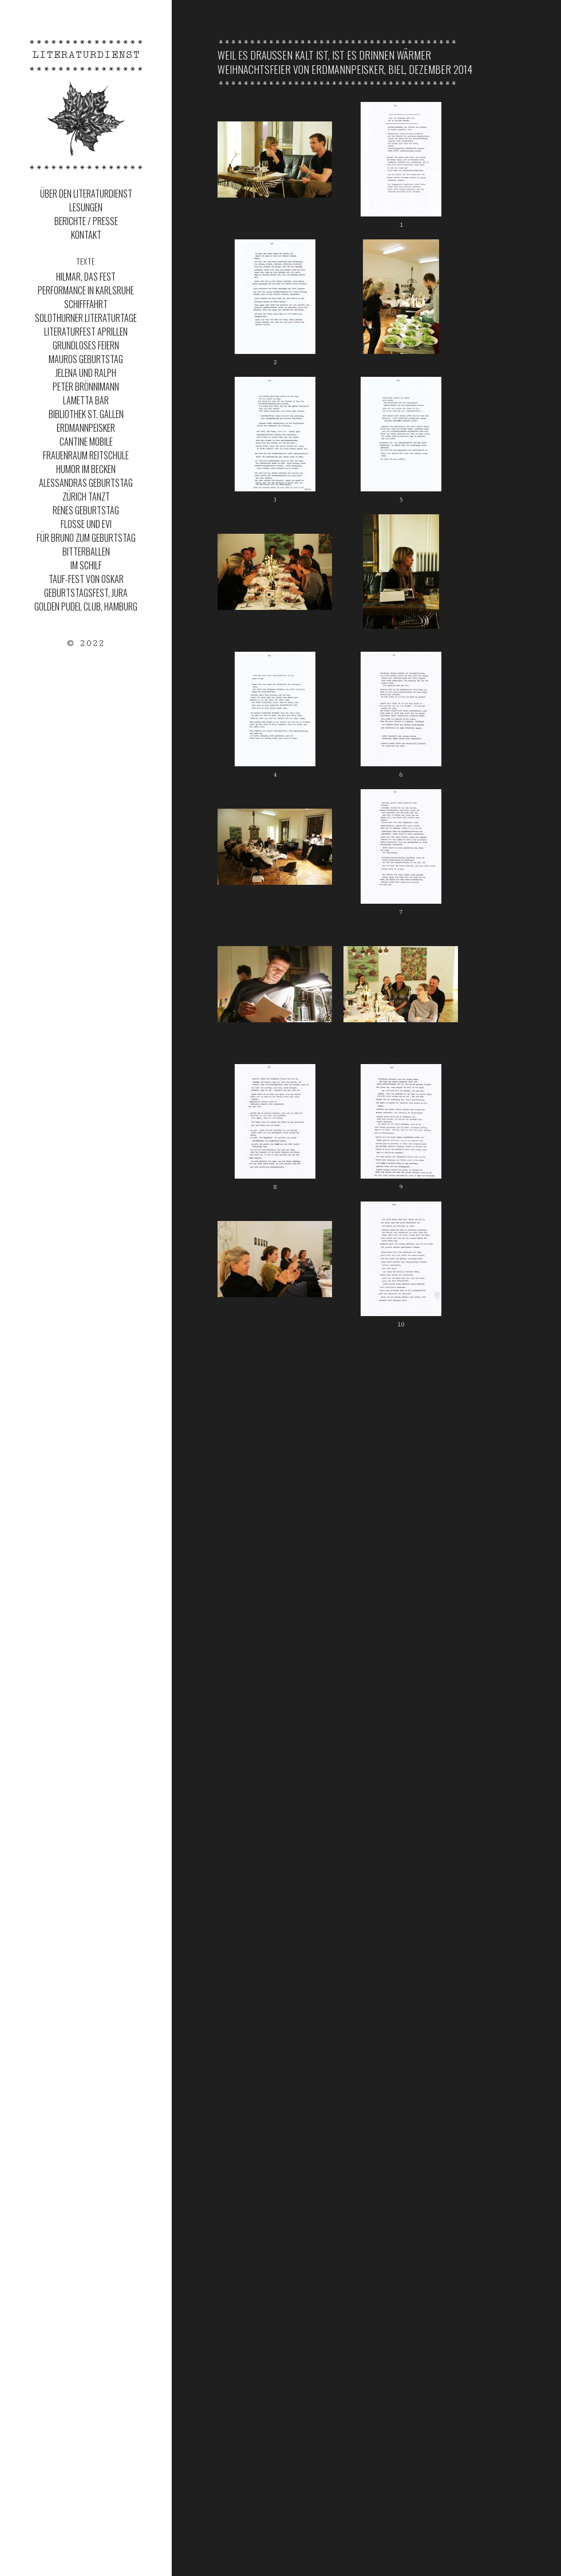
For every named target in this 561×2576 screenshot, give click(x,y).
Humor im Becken (86, 469)
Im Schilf (86, 565)
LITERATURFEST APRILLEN (86, 331)
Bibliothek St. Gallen (86, 414)
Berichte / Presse (86, 221)
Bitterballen (86, 551)
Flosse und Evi (86, 524)
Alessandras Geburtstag (86, 483)
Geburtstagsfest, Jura (86, 593)
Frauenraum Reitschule (86, 455)
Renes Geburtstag (86, 510)
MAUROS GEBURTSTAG (86, 359)
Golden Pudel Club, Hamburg (85, 606)
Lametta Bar (86, 400)
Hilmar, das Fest (86, 276)
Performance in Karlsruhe (86, 290)
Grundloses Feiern (86, 345)
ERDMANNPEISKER (86, 428)
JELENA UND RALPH (86, 373)
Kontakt (86, 235)
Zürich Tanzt (86, 496)
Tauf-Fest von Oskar (86, 579)
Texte (86, 261)
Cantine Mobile (86, 441)
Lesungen (85, 207)
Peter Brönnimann (86, 386)
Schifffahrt (86, 304)
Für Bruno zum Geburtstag (86, 538)
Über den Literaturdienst (86, 193)
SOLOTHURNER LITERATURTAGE (86, 318)
